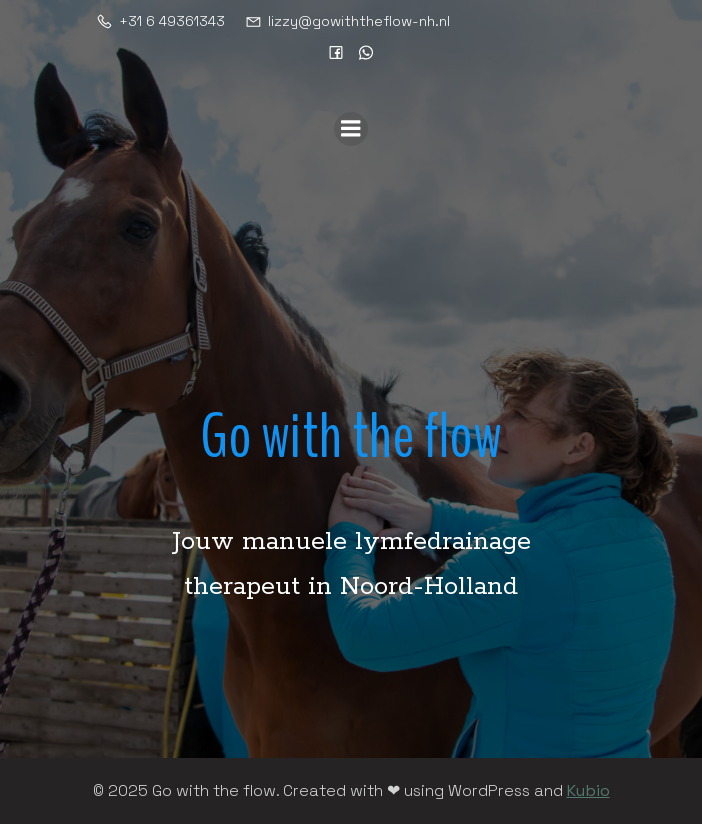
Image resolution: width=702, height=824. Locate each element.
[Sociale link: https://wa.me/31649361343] (366, 52)
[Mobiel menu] (351, 129)
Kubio (588, 790)
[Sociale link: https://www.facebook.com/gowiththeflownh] (336, 52)
